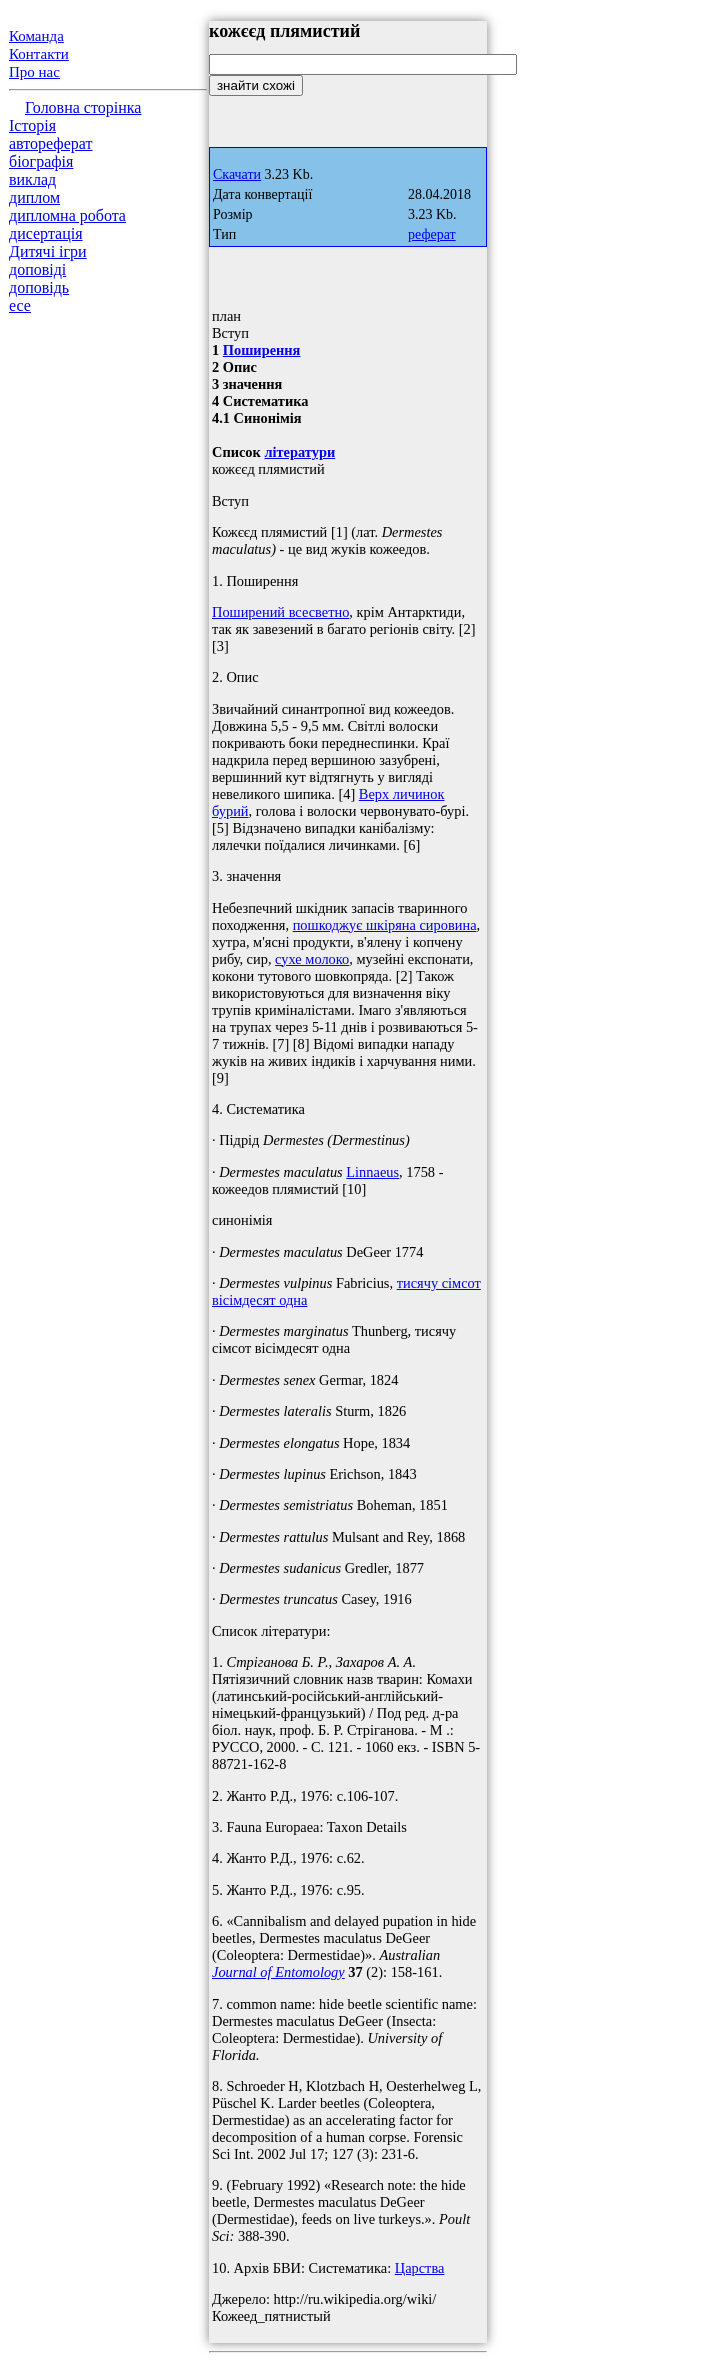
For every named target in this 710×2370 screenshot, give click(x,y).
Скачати (237, 174)
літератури (299, 452)
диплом (34, 197)
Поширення (262, 350)
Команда (36, 36)
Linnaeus (372, 1172)
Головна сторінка (83, 107)
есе (20, 305)
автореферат (50, 143)
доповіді (37, 269)
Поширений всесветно (280, 612)
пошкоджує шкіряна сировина (385, 925)
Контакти (39, 54)
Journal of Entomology (278, 1972)
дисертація (46, 233)
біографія (41, 161)
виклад (32, 179)
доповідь (39, 287)
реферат (432, 234)
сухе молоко (312, 959)
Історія (32, 125)
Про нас (34, 72)
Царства (420, 2268)
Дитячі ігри (48, 251)
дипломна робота (67, 215)
